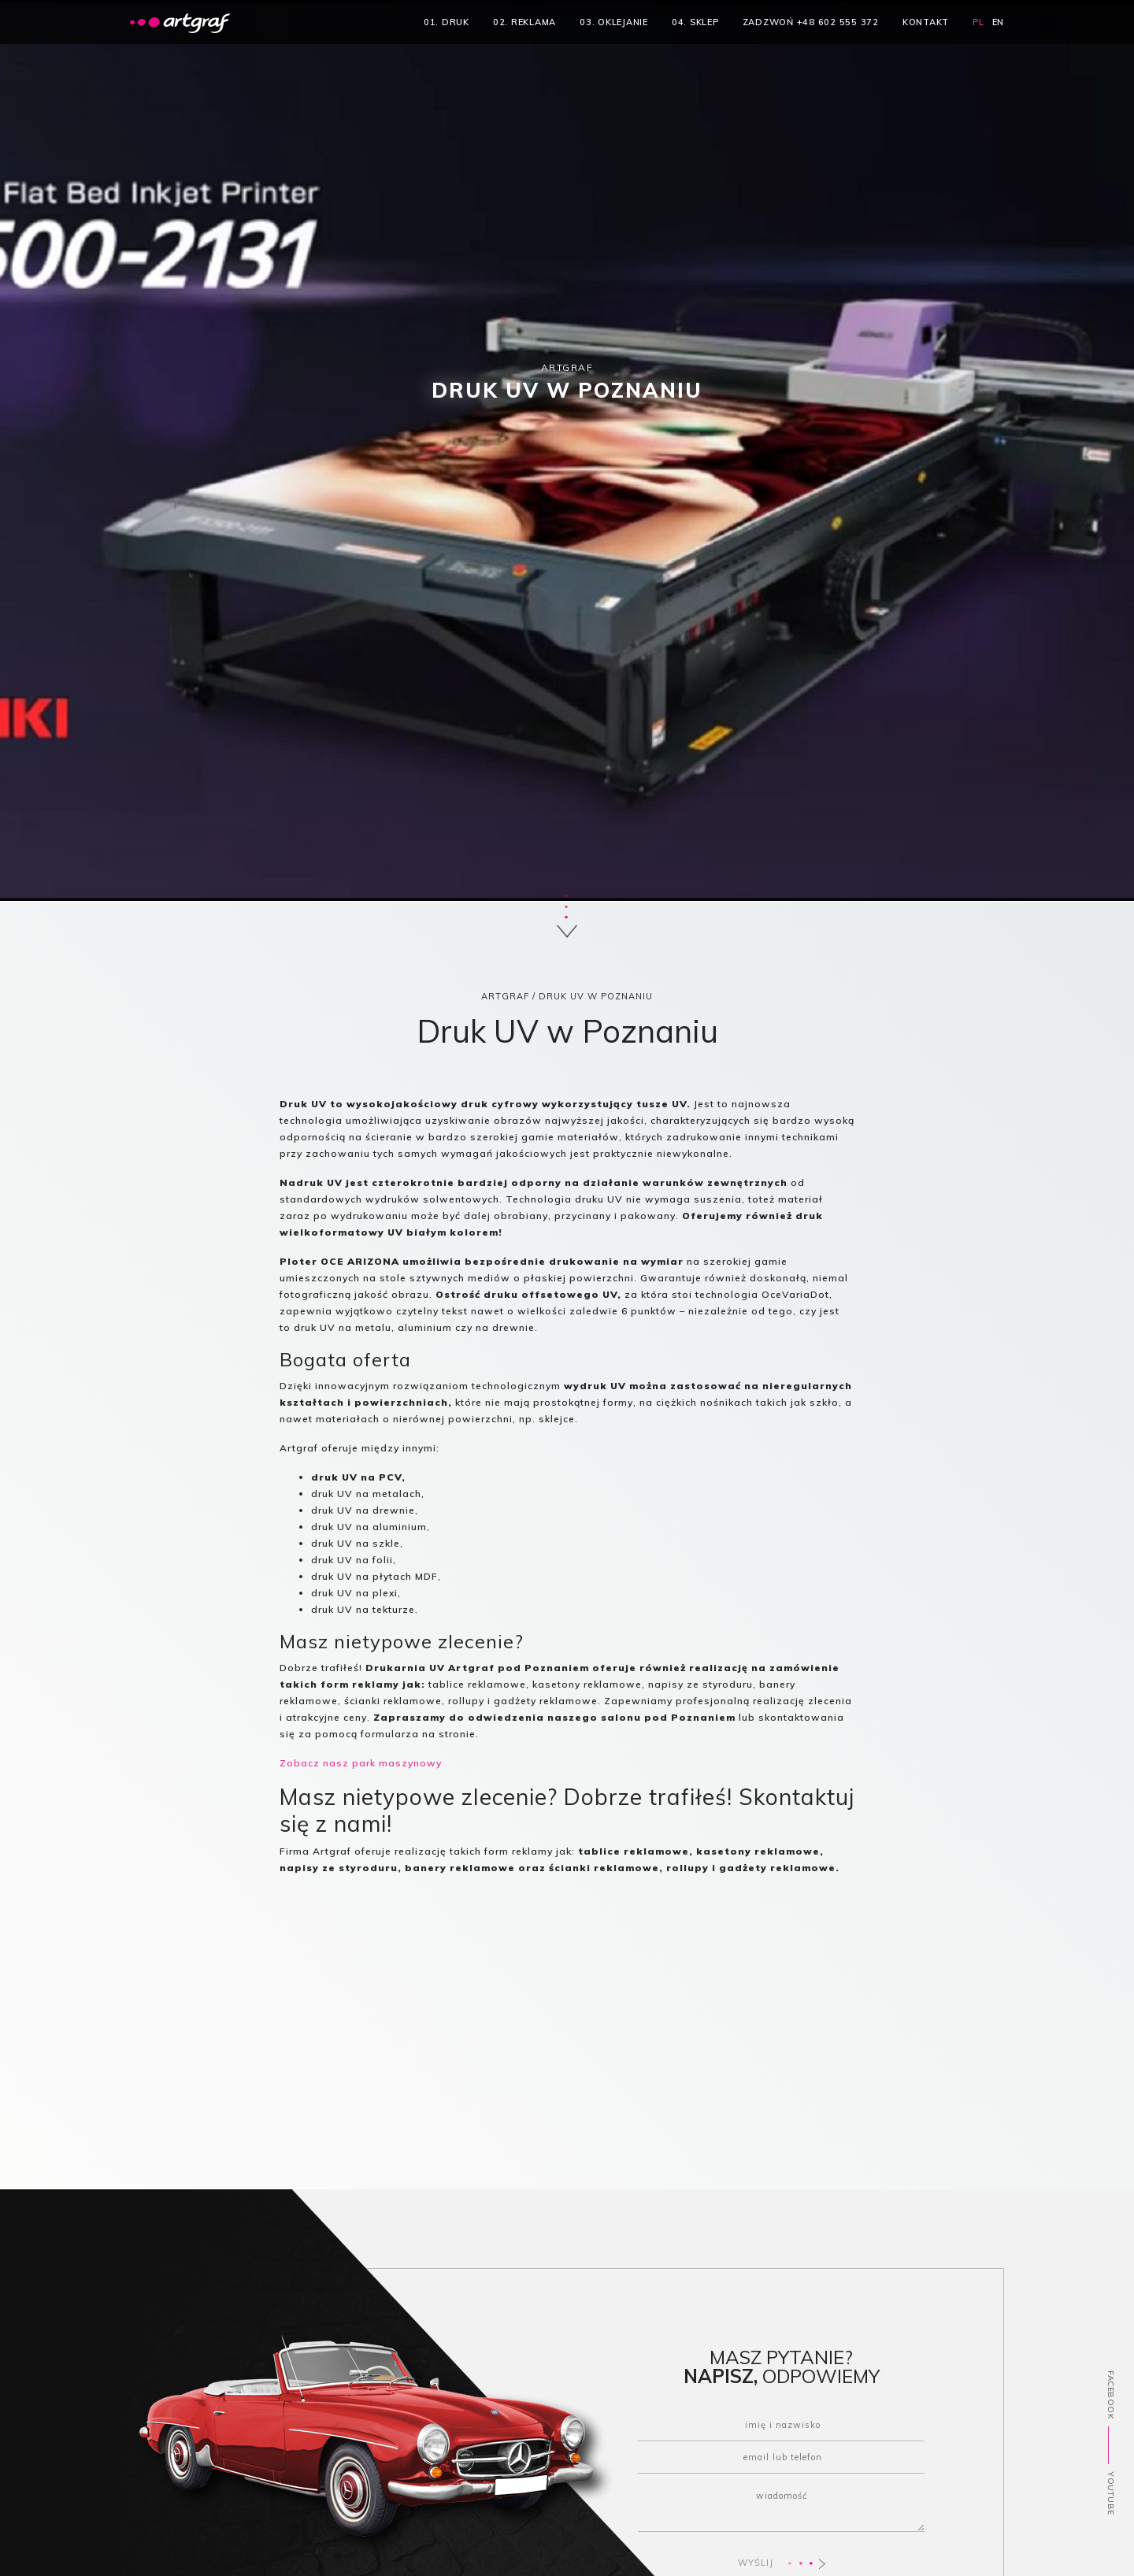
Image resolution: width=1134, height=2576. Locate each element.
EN (998, 22)
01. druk (446, 22)
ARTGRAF (505, 996)
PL (978, 22)
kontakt (925, 22)
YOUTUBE (1111, 2494)
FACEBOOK (1111, 2395)
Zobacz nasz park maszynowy (361, 1763)
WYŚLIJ (781, 2563)
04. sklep (695, 22)
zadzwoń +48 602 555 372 (811, 22)
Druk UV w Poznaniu (596, 996)
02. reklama (524, 22)
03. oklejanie (614, 22)
